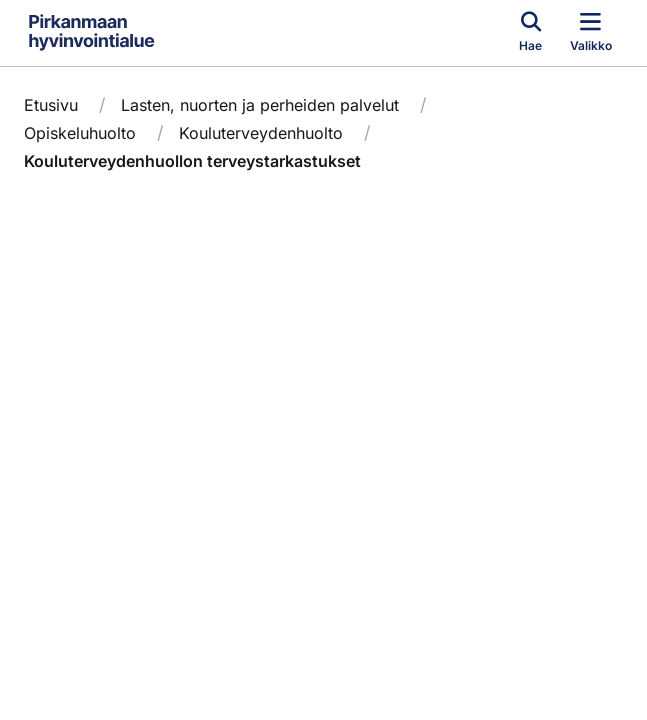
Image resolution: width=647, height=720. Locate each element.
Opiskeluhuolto (80, 133)
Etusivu (51, 105)
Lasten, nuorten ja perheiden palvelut (260, 105)
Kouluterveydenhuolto (261, 133)
